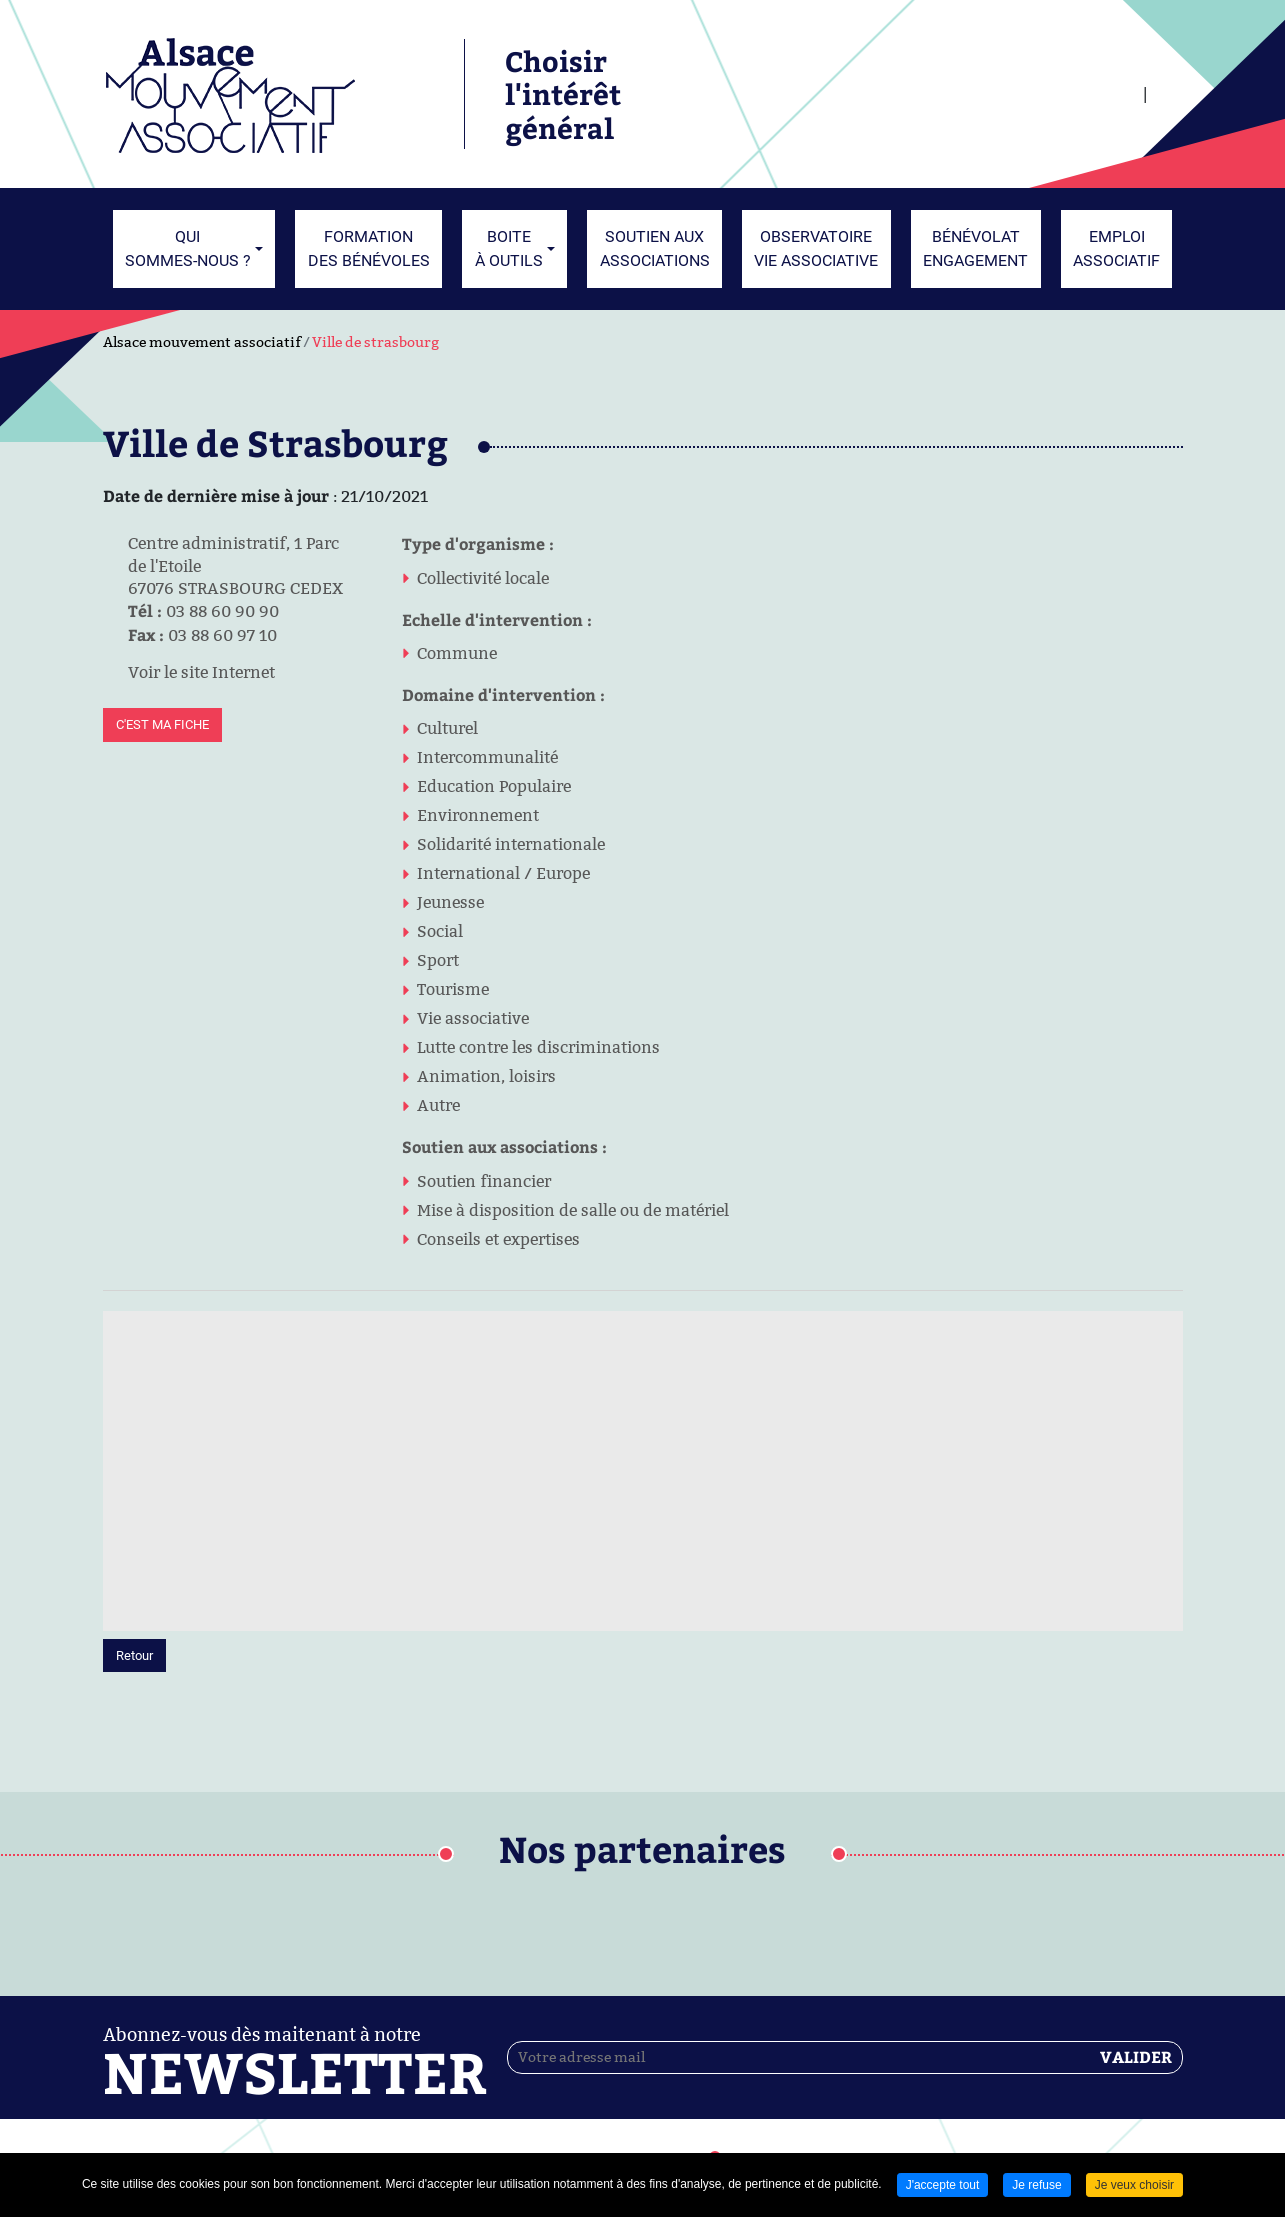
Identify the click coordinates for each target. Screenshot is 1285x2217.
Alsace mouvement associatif (202, 342)
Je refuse (1036, 2185)
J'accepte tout (943, 2185)
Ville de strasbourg (375, 342)
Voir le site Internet (189, 672)
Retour (134, 1446)
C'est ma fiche (162, 724)
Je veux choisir (1134, 2185)
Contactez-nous (793, 2060)
